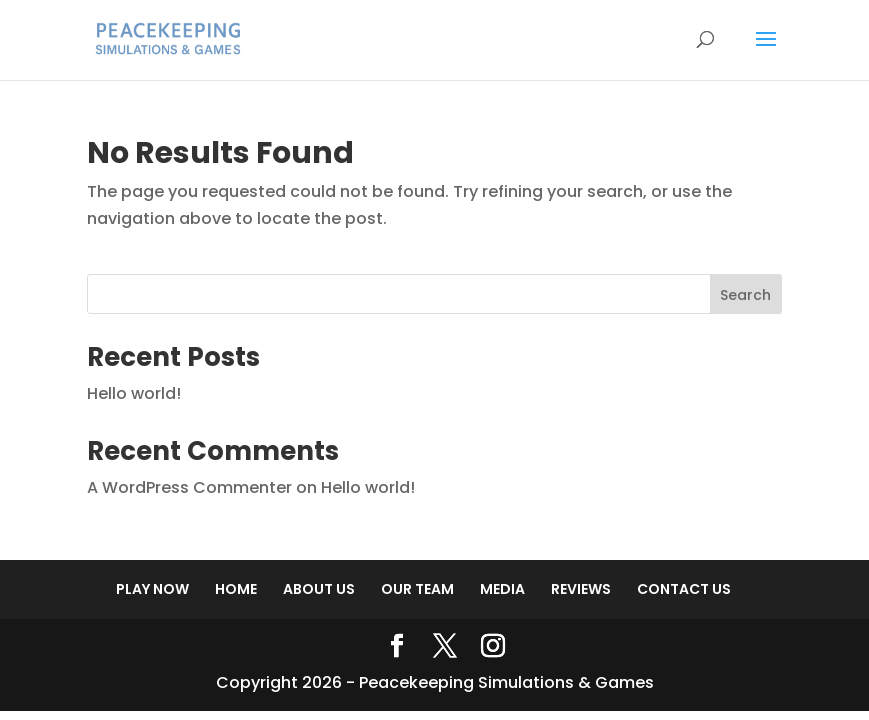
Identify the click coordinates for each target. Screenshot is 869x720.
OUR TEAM (417, 589)
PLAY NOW (152, 589)
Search (745, 295)
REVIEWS (581, 589)
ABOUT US (319, 589)
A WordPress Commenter (189, 487)
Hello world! (134, 393)
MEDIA (502, 589)
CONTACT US (684, 589)
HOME (236, 589)
